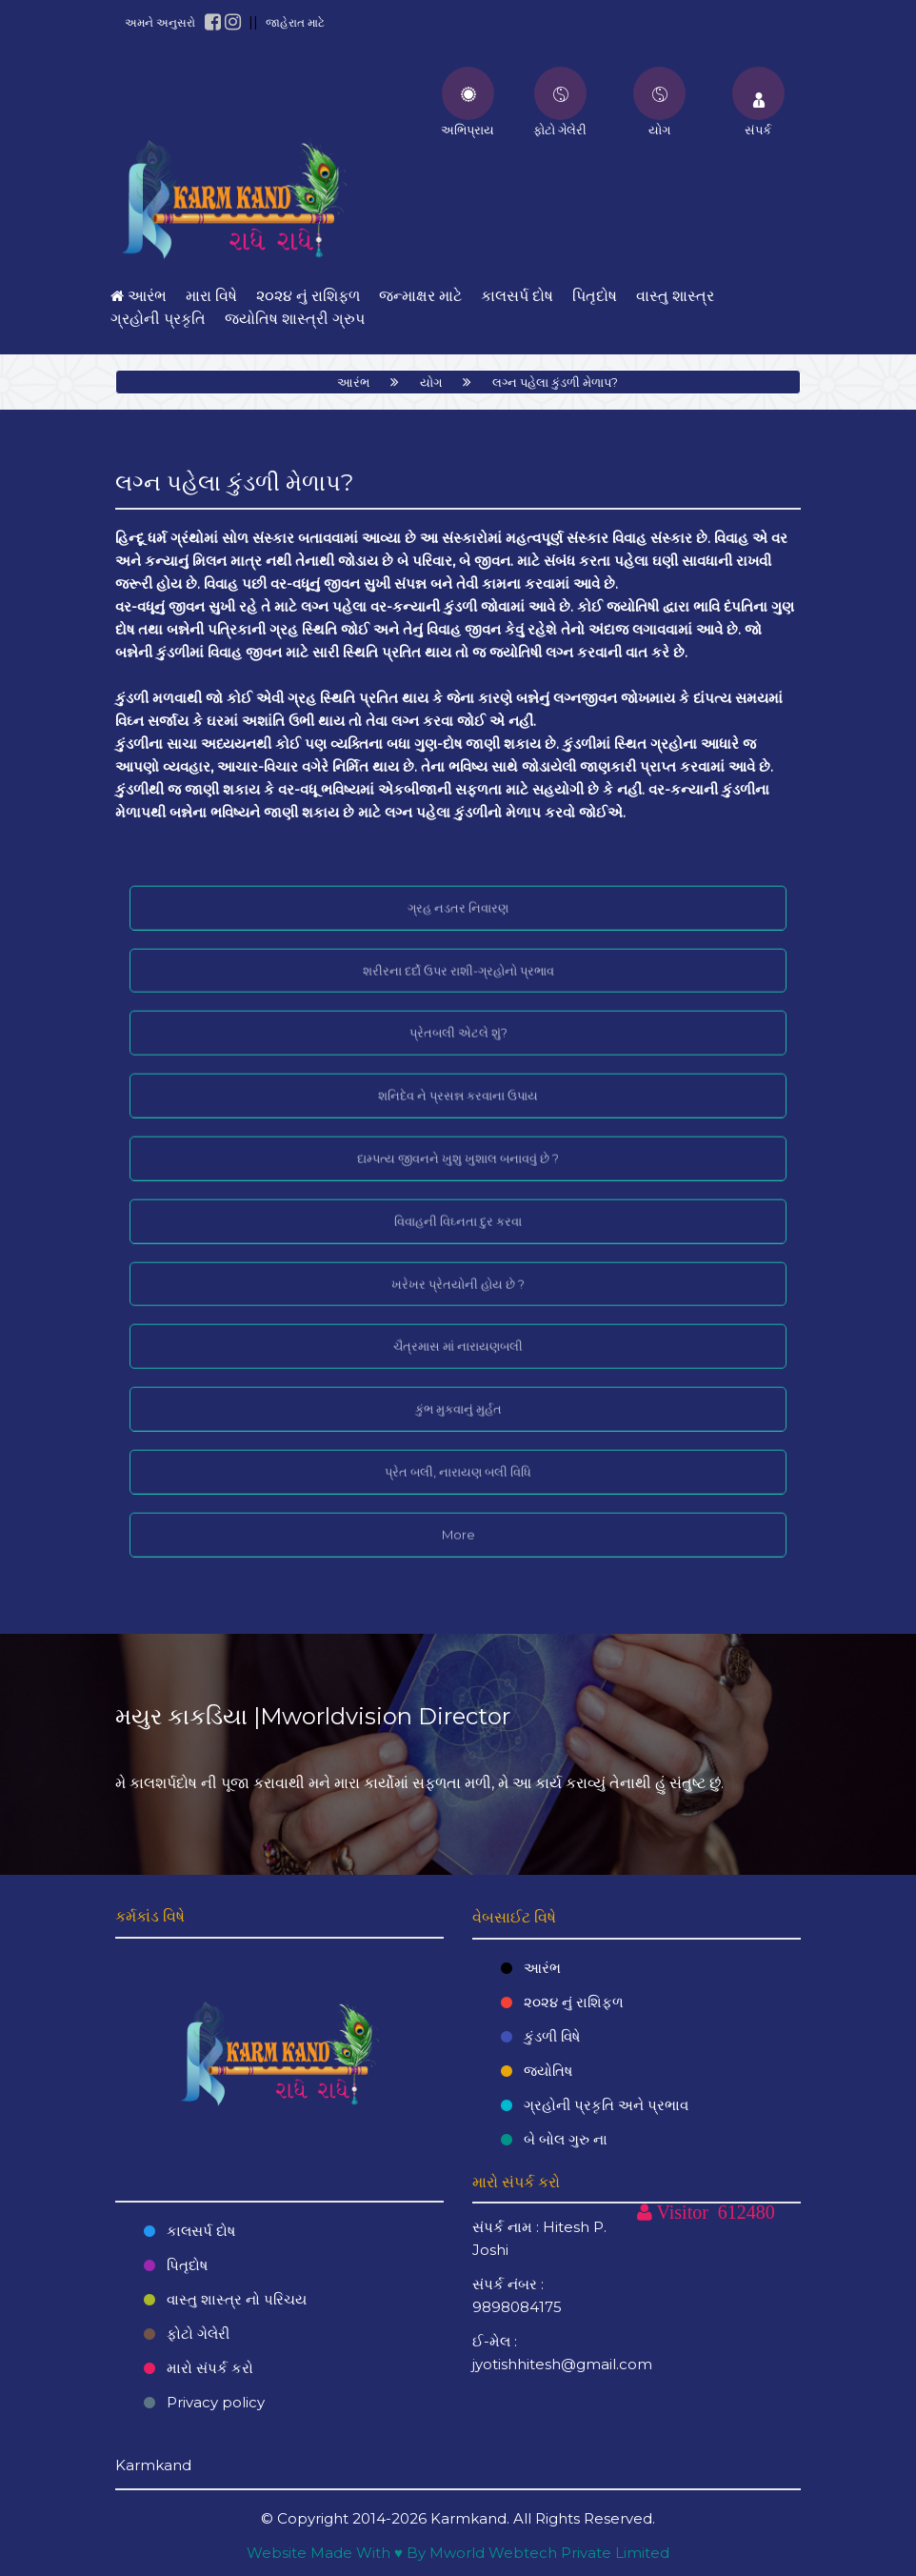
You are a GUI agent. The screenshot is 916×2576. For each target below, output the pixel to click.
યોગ (431, 382)
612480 (746, 2212)
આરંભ (353, 382)
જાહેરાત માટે (295, 22)
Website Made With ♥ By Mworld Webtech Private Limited (458, 2553)
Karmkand (468, 2518)
